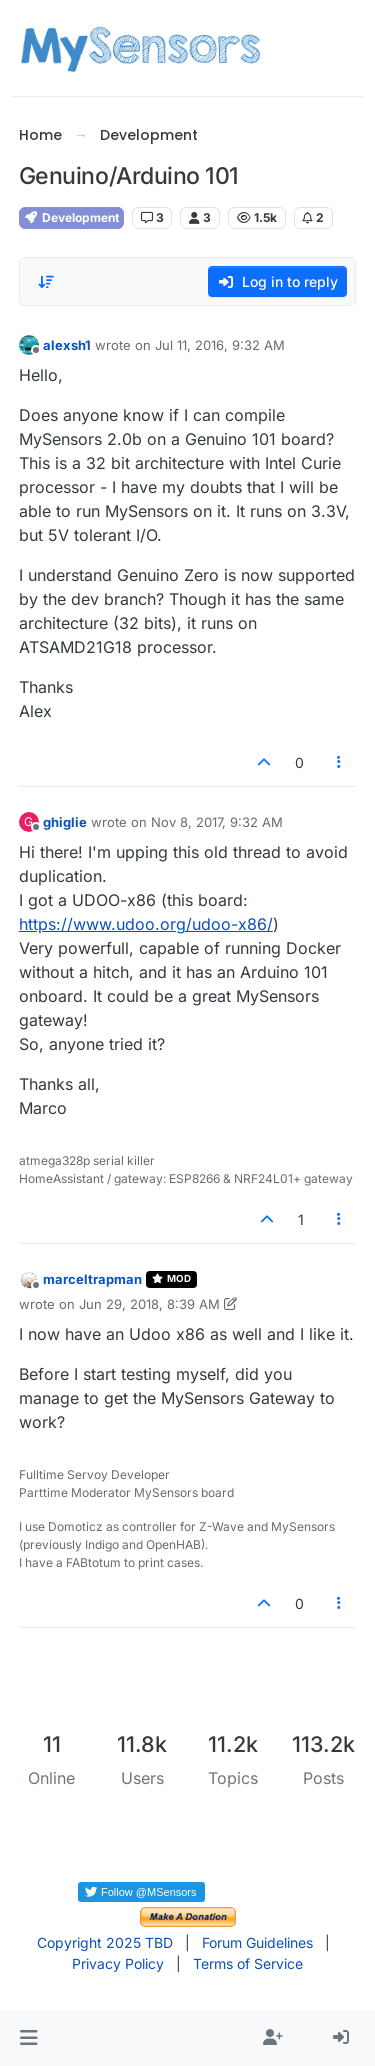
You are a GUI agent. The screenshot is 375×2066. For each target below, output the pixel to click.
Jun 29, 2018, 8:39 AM (149, 1304)
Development (71, 217)
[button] (28, 2038)
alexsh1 (67, 345)
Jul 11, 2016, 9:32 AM (220, 345)
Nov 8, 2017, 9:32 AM (217, 822)
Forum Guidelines (257, 1942)
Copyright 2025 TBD (105, 1942)
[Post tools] (339, 762)
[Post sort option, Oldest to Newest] (46, 282)
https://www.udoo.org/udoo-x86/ (146, 924)
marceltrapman (92, 1279)
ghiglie (65, 822)
